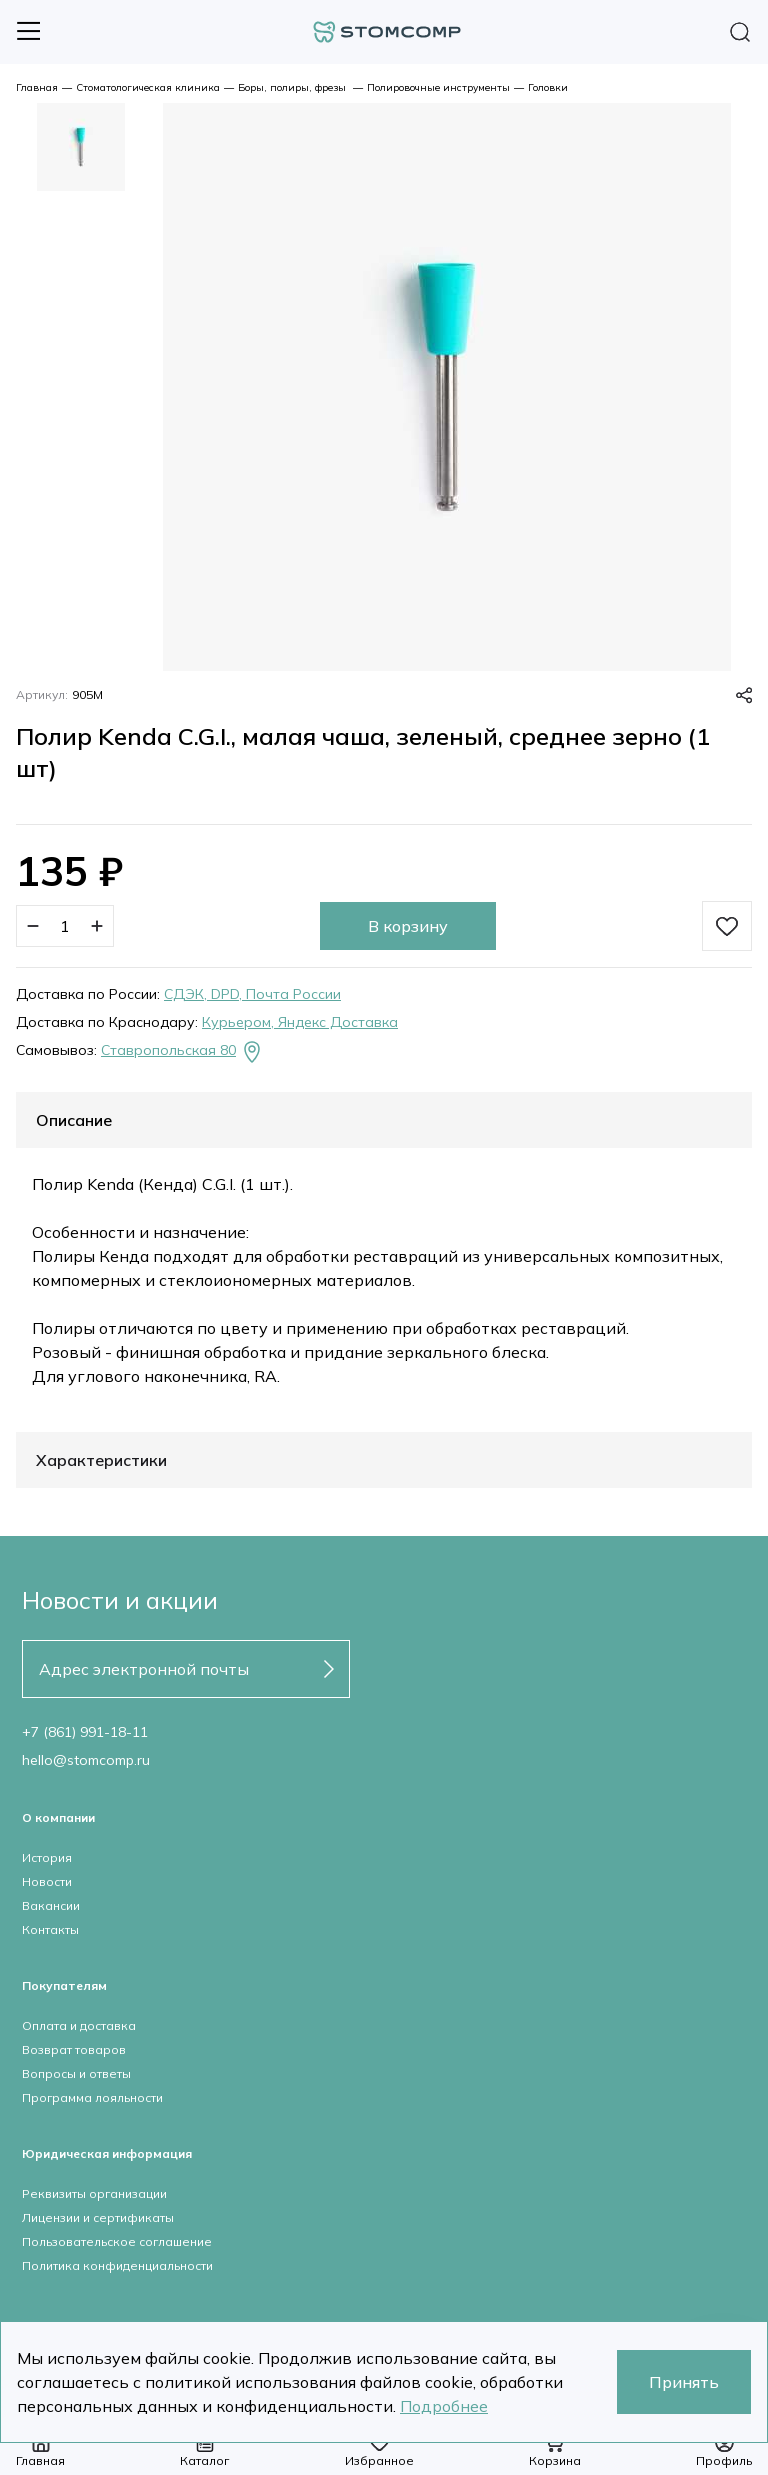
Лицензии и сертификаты (98, 2217)
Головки (548, 87)
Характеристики (101, 1460)
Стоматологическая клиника (148, 87)
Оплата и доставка (79, 2025)
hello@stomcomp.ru (86, 1760)
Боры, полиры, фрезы (293, 87)
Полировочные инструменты (438, 87)
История (47, 1857)
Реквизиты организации (94, 2193)
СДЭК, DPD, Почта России (252, 994)
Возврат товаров (74, 2049)
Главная (37, 87)
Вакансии (51, 1905)
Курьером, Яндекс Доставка (300, 1022)
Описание (74, 1120)
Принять (684, 2382)
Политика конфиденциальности (117, 2265)
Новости (47, 1881)
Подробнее (444, 2406)
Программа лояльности (92, 2097)
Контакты (50, 1929)
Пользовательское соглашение (117, 2241)
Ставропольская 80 (182, 1052)
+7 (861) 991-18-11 (85, 1732)
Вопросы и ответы (76, 2073)
